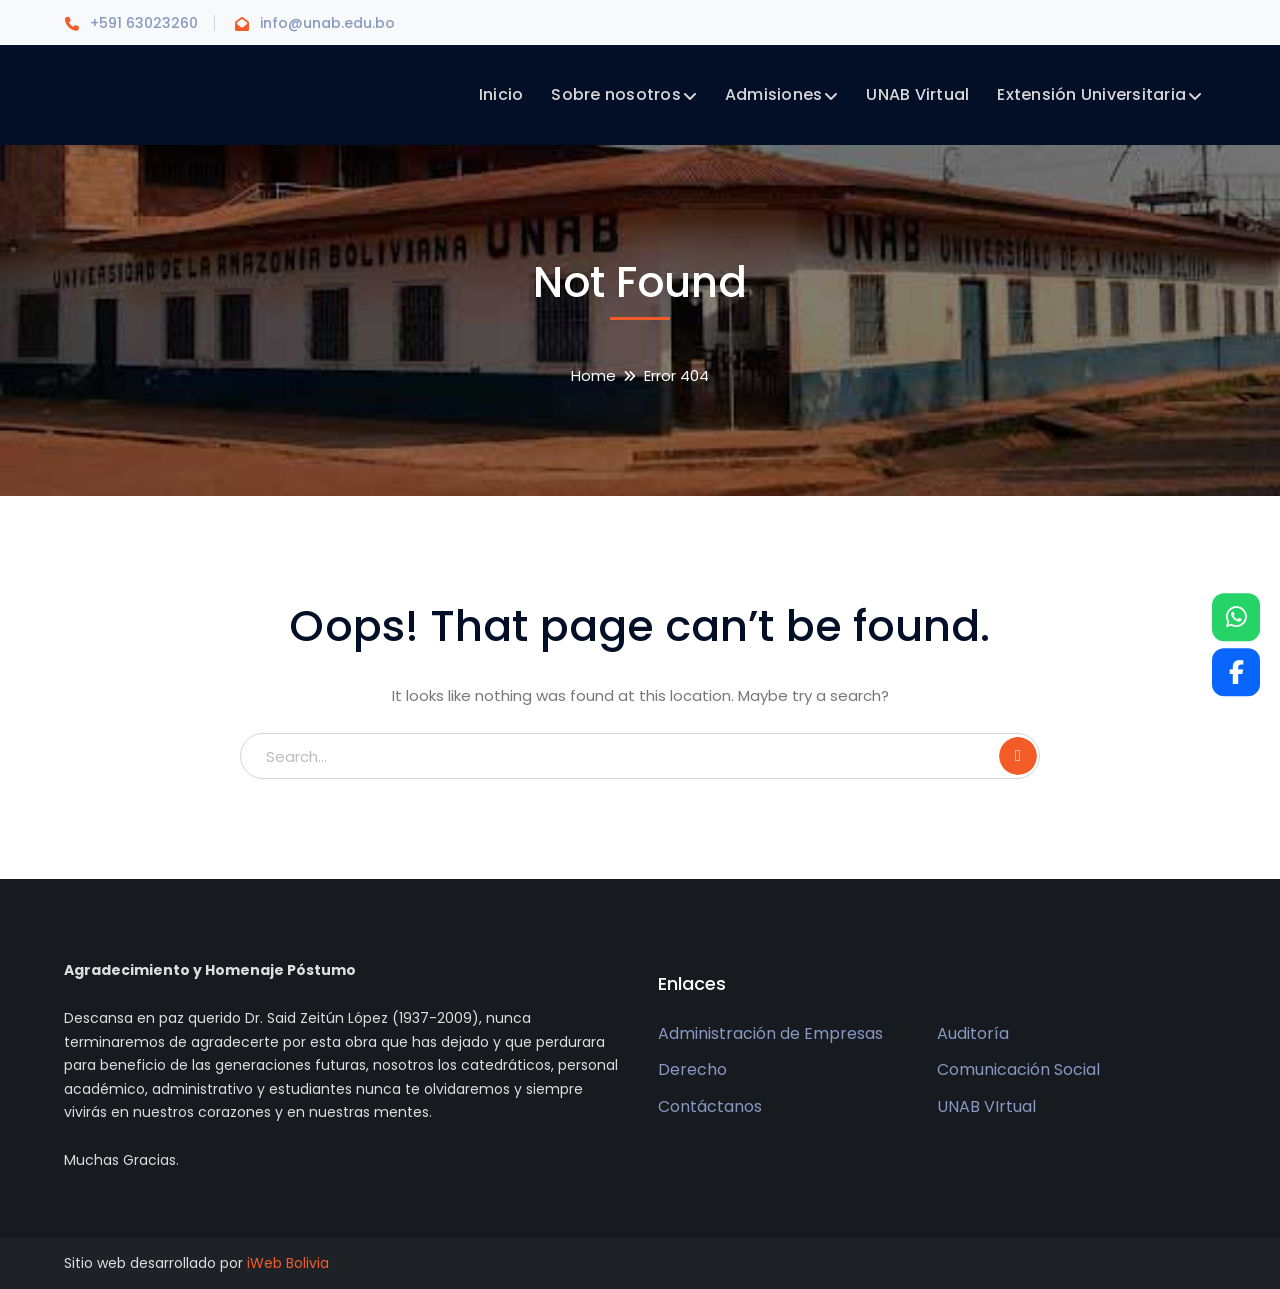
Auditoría (973, 1033)
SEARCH (1018, 756)
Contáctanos (710, 1106)
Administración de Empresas (770, 1033)
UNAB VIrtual (986, 1106)
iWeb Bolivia (288, 1263)
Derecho (692, 1069)
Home (593, 375)
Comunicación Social (1018, 1069)
